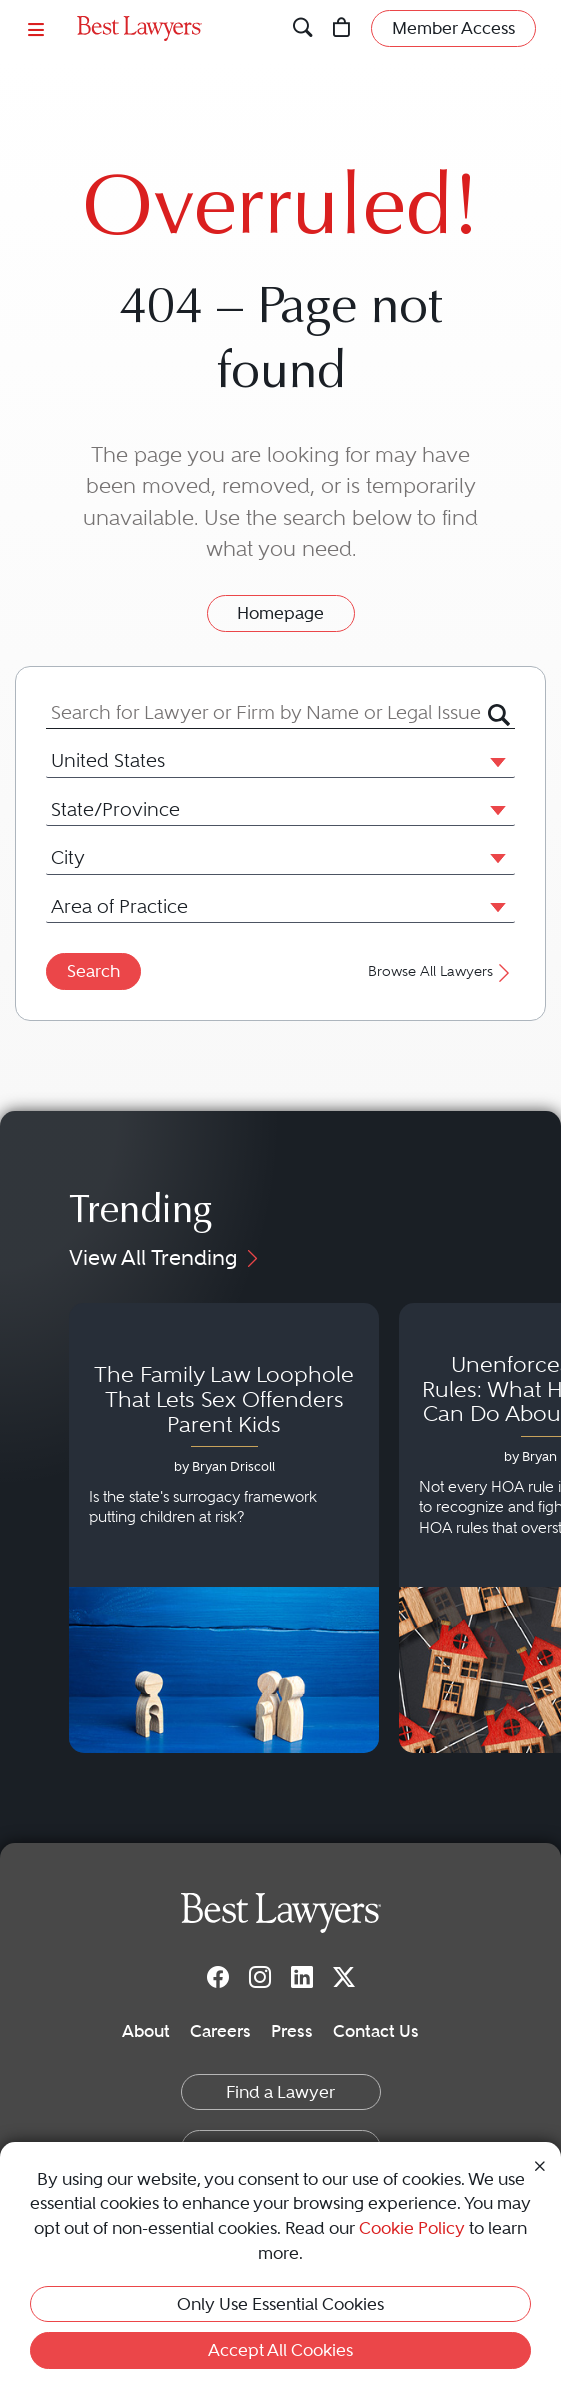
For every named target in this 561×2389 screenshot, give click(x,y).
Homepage (280, 613)
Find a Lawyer (280, 2092)
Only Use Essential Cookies (280, 2304)
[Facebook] (218, 1976)
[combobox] (267, 713)
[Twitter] (344, 1976)
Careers (220, 2031)
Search (93, 971)
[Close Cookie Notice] (540, 2165)
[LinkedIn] (302, 1976)
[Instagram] (260, 1976)
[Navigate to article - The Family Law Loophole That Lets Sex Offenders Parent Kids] (224, 1528)
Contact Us (376, 2031)
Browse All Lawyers (441, 971)
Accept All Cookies (280, 2350)
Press (292, 2031)
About (146, 2031)
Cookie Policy (412, 2228)
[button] (494, 761)
